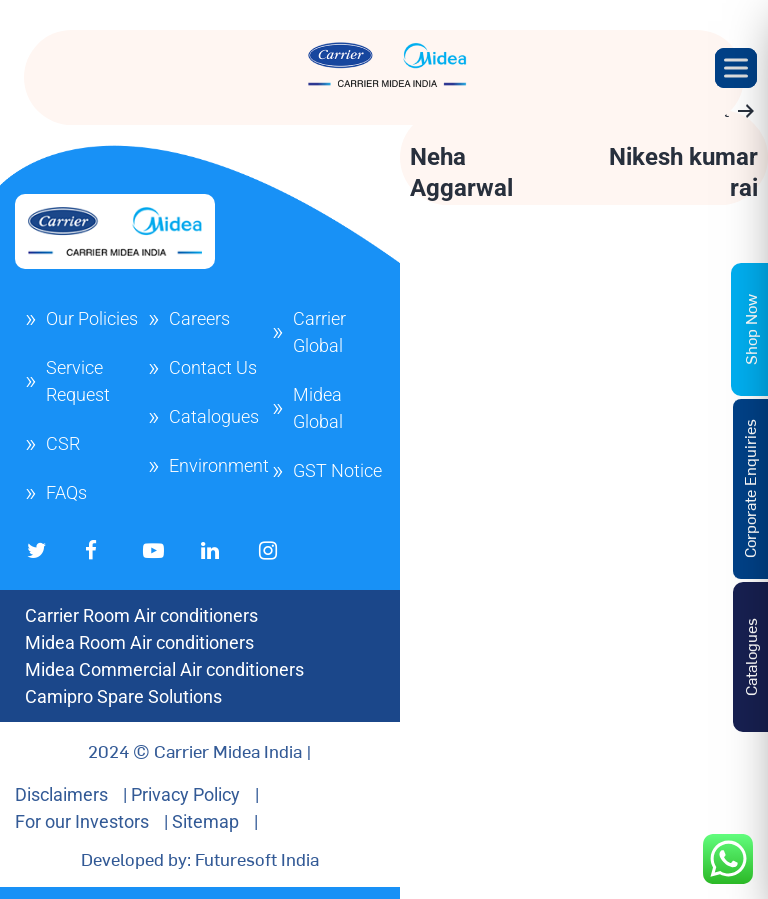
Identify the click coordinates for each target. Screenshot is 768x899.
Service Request (78, 381)
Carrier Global (319, 332)
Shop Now (750, 328)
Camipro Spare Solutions (123, 696)
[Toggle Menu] (736, 67)
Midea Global (318, 408)
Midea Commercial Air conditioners (164, 669)
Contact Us (213, 367)
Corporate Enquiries (749, 488)
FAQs (66, 492)
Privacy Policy (185, 794)
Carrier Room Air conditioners (141, 615)
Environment (219, 465)
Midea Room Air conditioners (139, 642)
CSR (63, 443)
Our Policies (92, 318)
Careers (199, 318)
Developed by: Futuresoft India (200, 858)
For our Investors (82, 821)
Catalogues (214, 416)
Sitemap (205, 821)
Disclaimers (61, 794)
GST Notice (337, 470)
